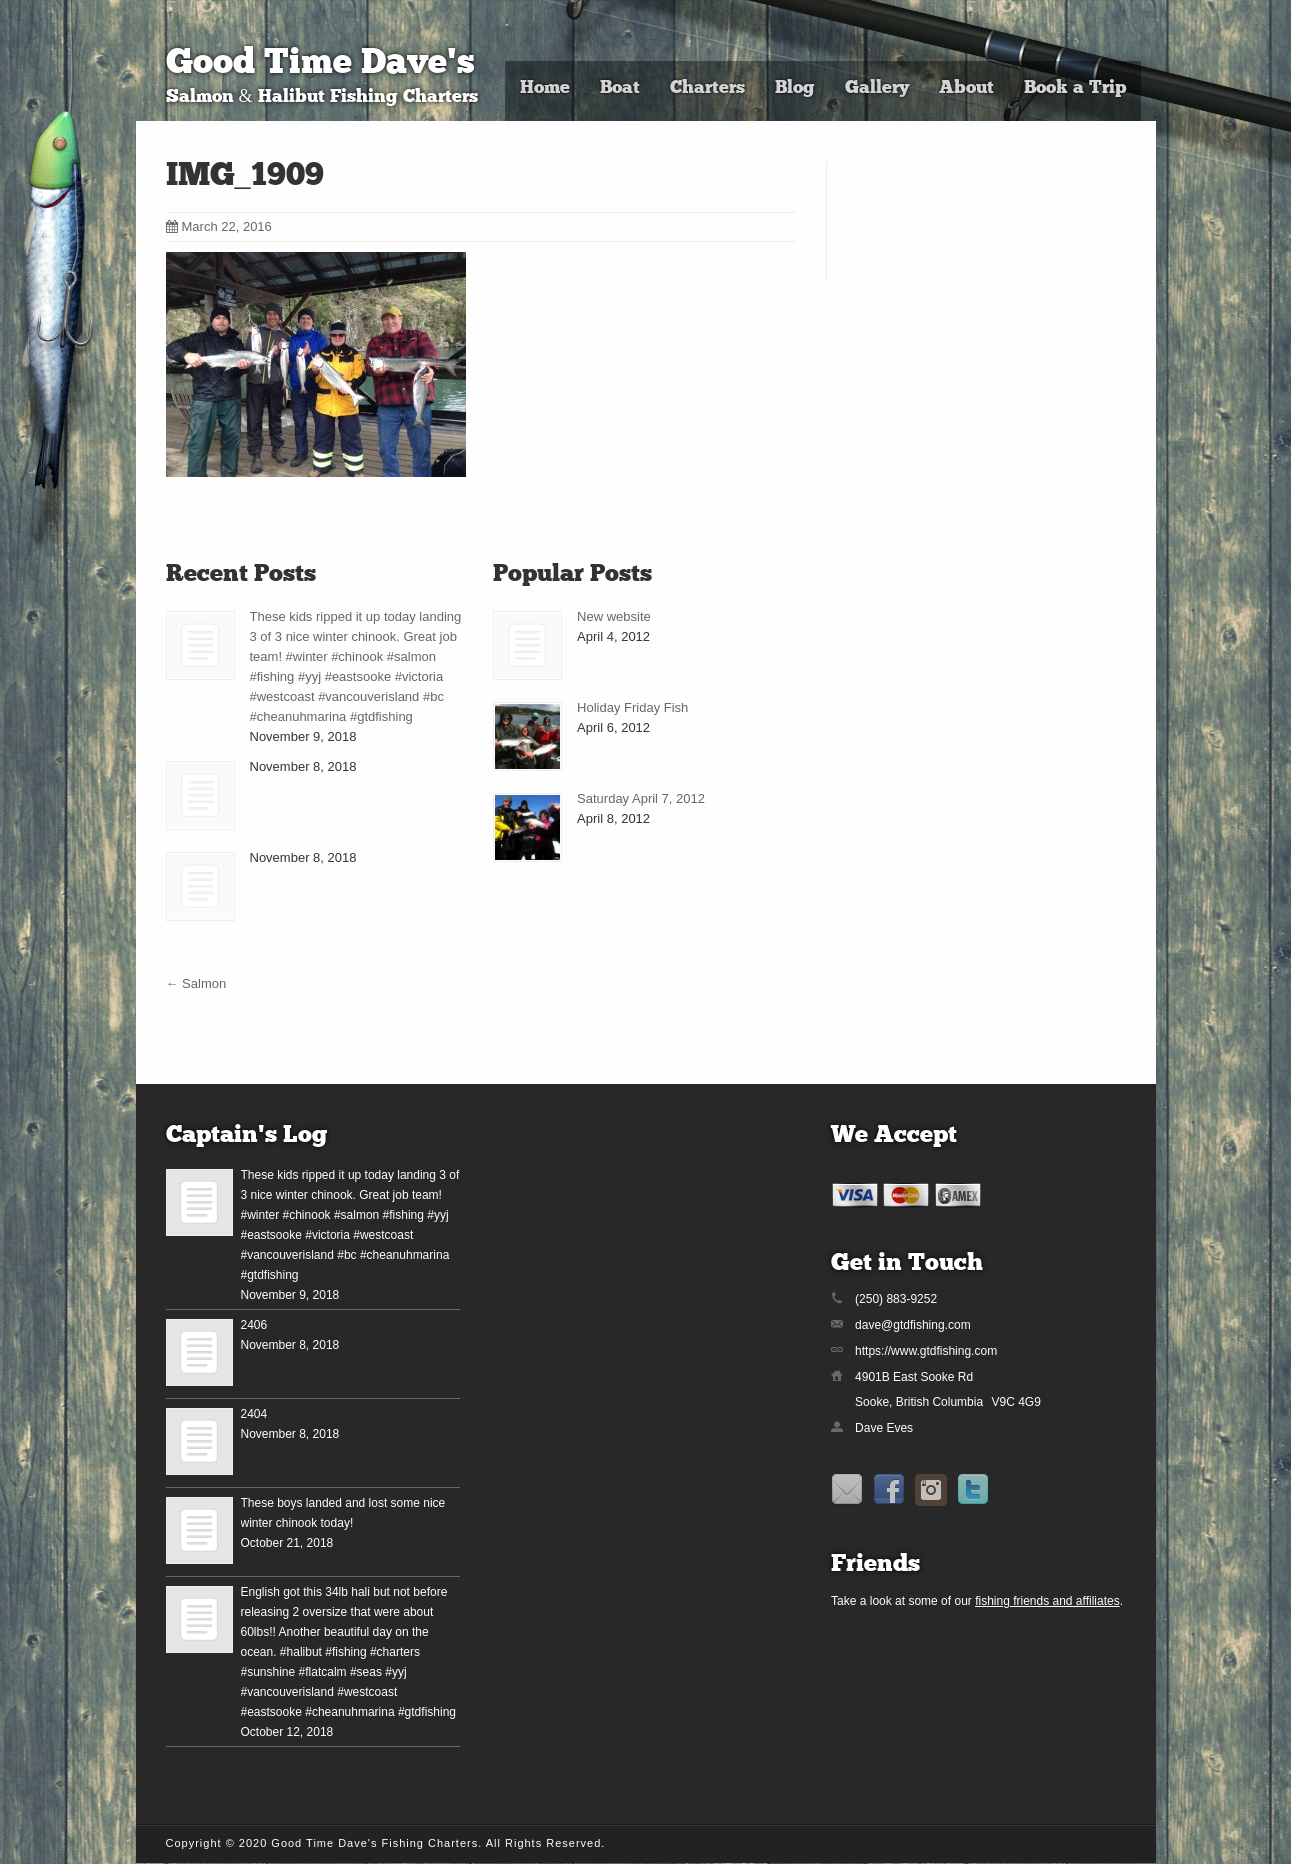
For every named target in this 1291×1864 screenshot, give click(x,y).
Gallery (877, 88)
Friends (875, 1565)
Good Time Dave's (320, 64)
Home (545, 88)
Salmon (196, 983)
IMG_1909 (245, 177)
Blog (795, 88)
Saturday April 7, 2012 (641, 798)
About (966, 88)
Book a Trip (1075, 88)
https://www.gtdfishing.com (926, 1351)
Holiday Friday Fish (632, 707)
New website (614, 616)
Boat (620, 88)
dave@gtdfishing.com (913, 1325)
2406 (254, 1325)
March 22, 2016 (219, 226)
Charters (707, 88)
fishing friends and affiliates (1047, 1601)
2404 (254, 1414)
